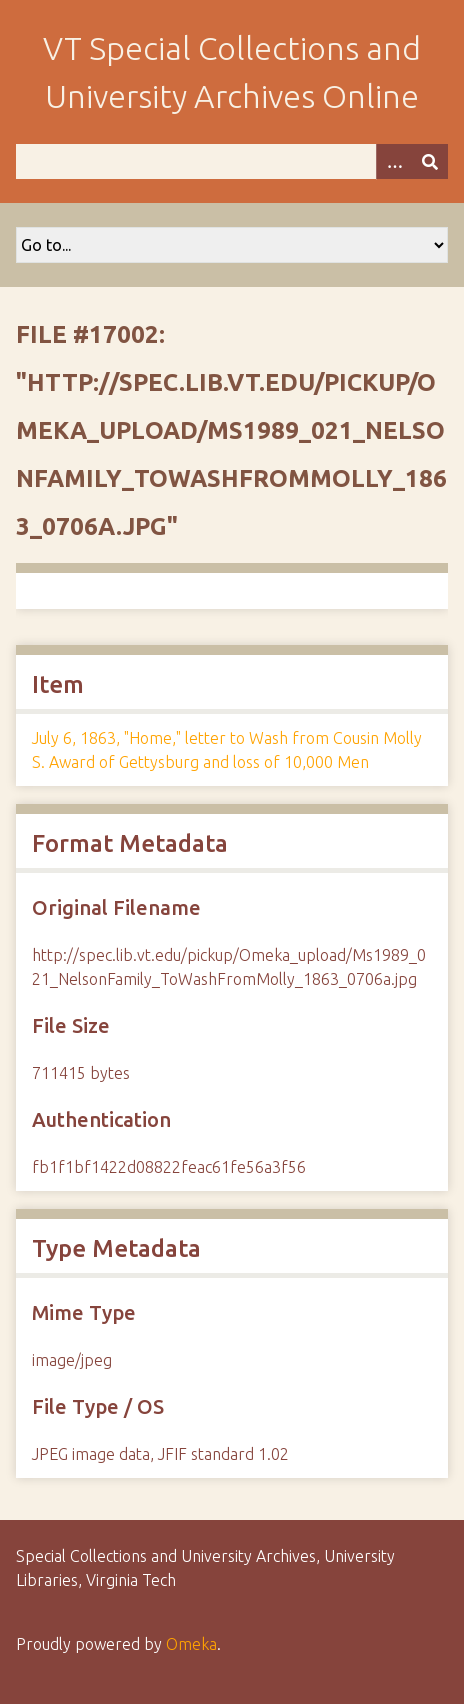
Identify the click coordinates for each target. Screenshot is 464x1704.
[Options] (394, 161)
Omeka (191, 1644)
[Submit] (430, 161)
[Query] (232, 161)
